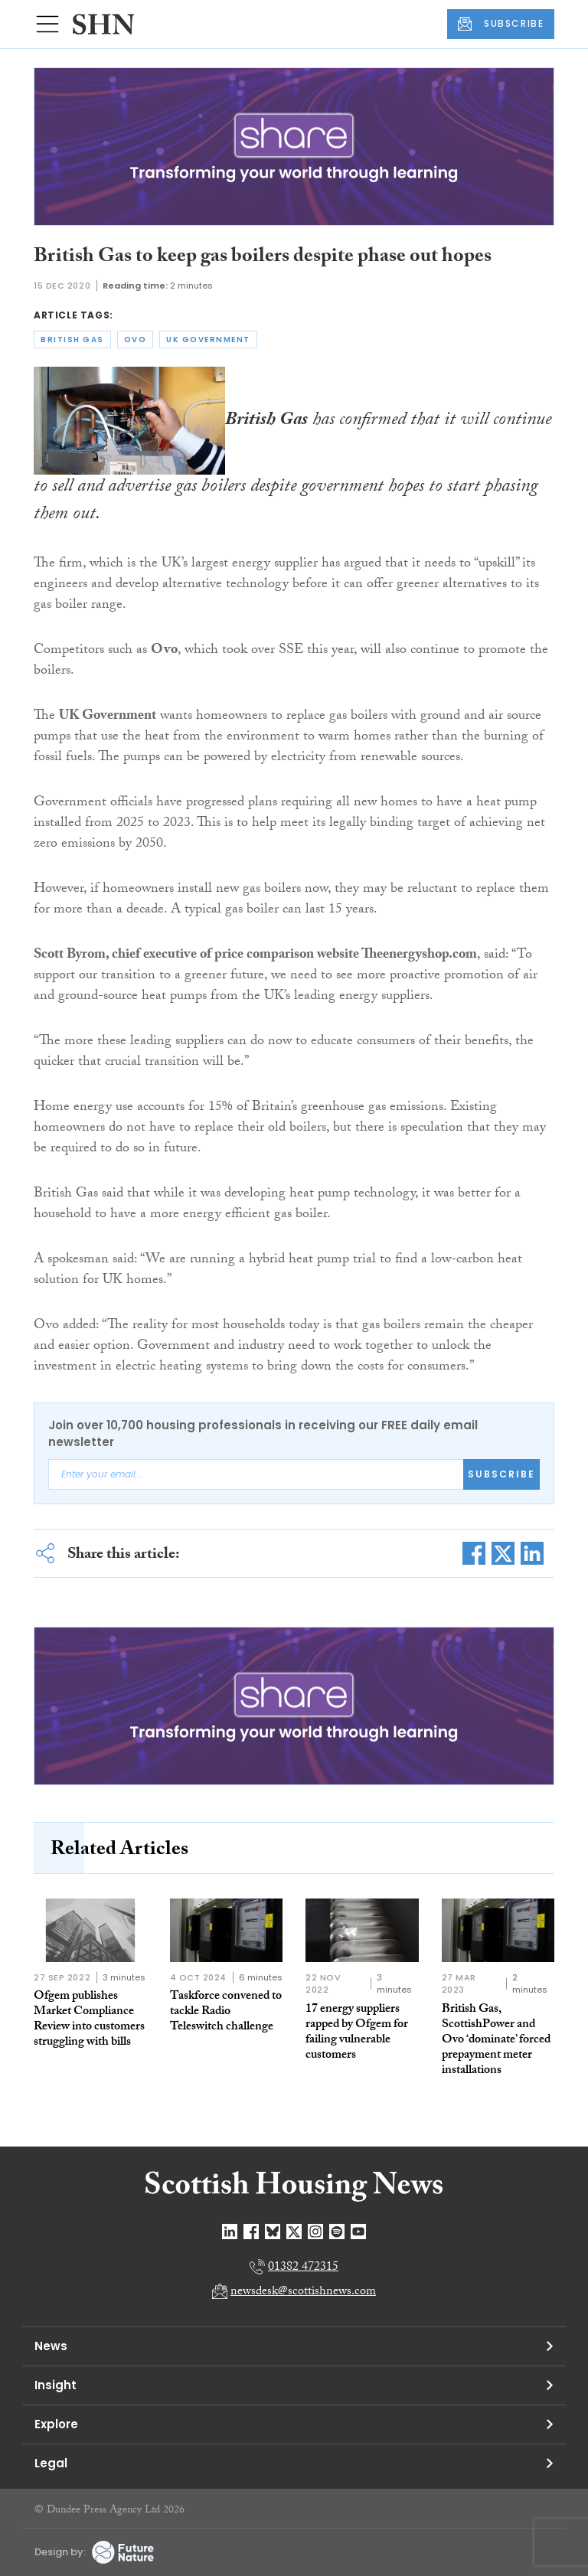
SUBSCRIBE (501, 24)
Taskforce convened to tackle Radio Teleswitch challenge (226, 2012)
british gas (72, 339)
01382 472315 (303, 2268)
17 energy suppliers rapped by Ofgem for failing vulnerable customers (356, 2033)
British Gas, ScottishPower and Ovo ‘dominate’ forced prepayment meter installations (496, 2040)
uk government (208, 339)
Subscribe (501, 1474)
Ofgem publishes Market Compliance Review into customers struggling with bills (89, 2020)
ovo (135, 339)
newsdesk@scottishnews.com (303, 2292)
